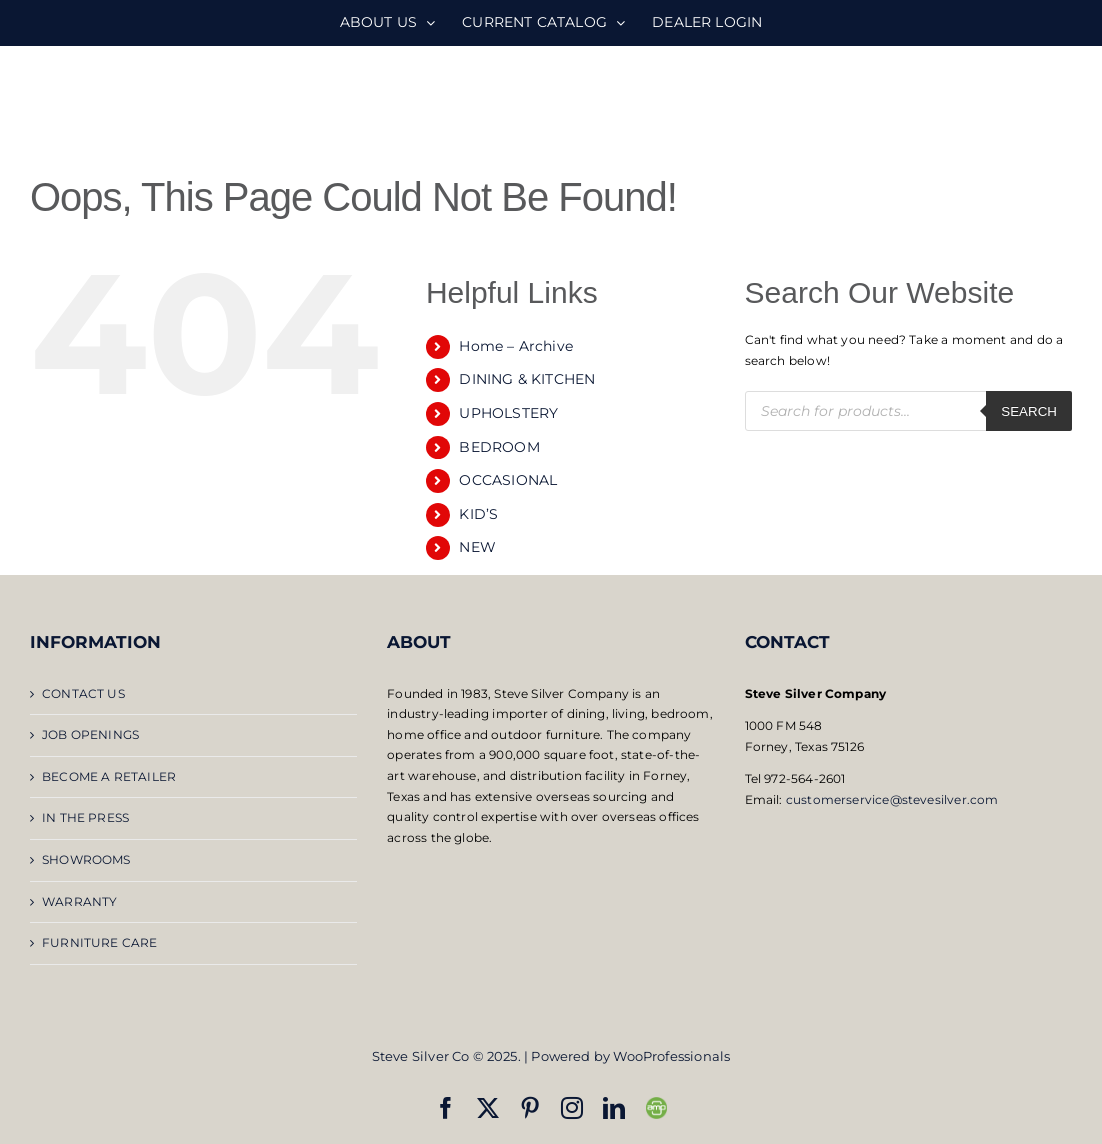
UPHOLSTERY (508, 413)
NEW (477, 547)
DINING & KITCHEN (527, 379)
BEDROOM (499, 447)
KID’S (478, 514)
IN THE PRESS (85, 817)
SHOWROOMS (86, 859)
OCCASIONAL (508, 480)
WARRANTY (79, 901)
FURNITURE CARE (100, 942)
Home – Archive (516, 346)
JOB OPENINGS (90, 734)
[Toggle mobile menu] (1061, 100)
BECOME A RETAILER (109, 776)
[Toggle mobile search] (1021, 100)
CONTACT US (83, 693)
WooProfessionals (671, 1056)
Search (1029, 411)
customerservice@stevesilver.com (892, 799)
